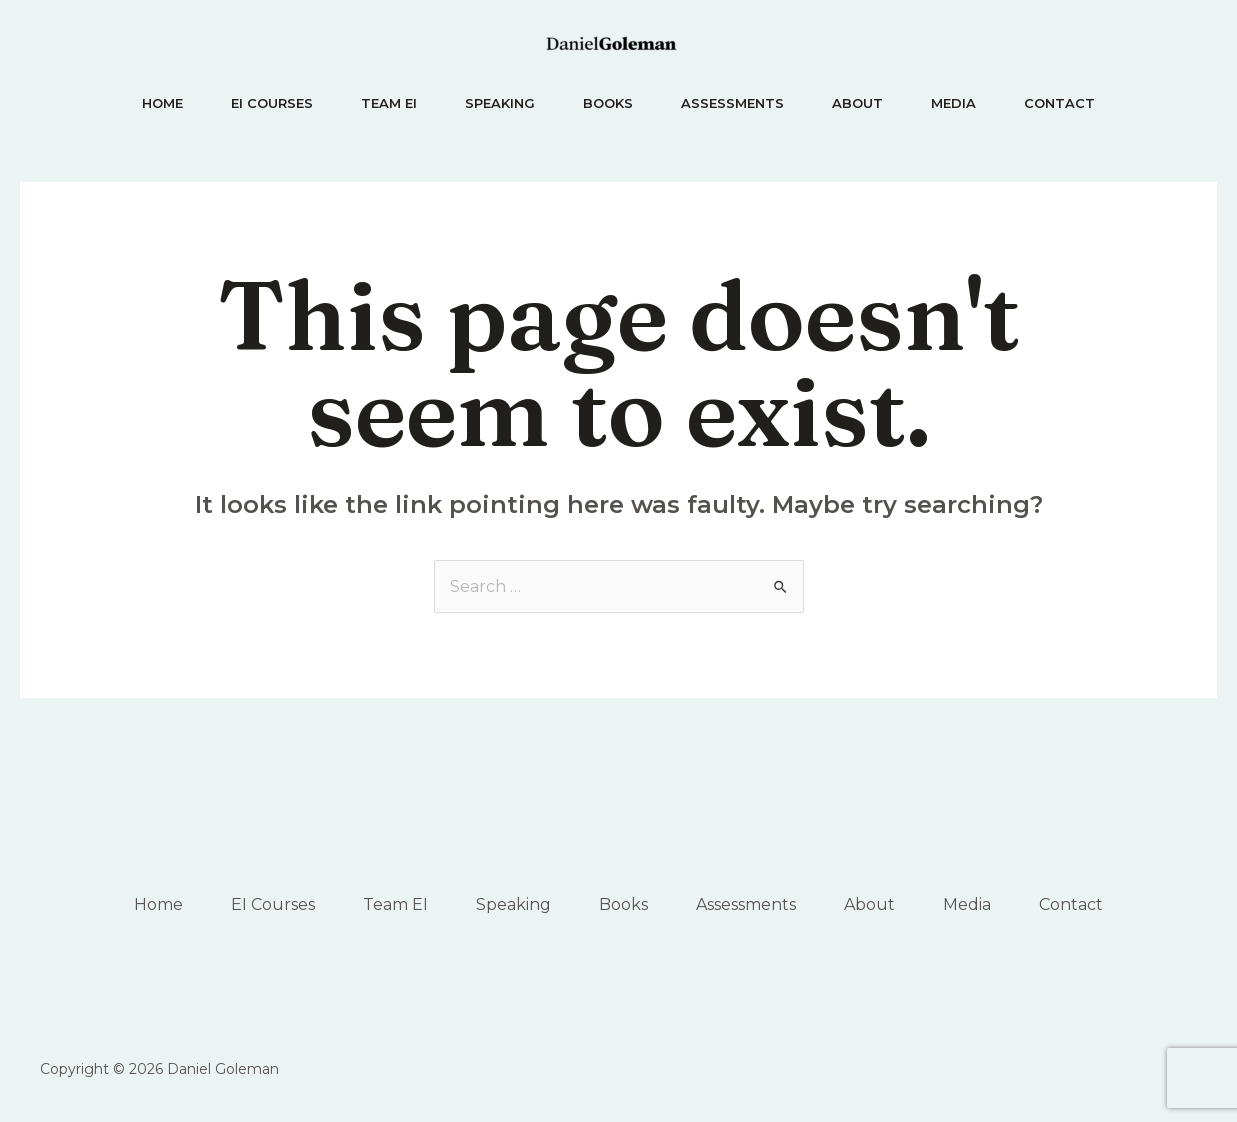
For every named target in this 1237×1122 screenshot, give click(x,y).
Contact (1059, 103)
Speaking (500, 103)
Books (608, 103)
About (857, 103)
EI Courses (272, 103)
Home (162, 103)
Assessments (732, 103)
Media (953, 103)
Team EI (389, 103)
